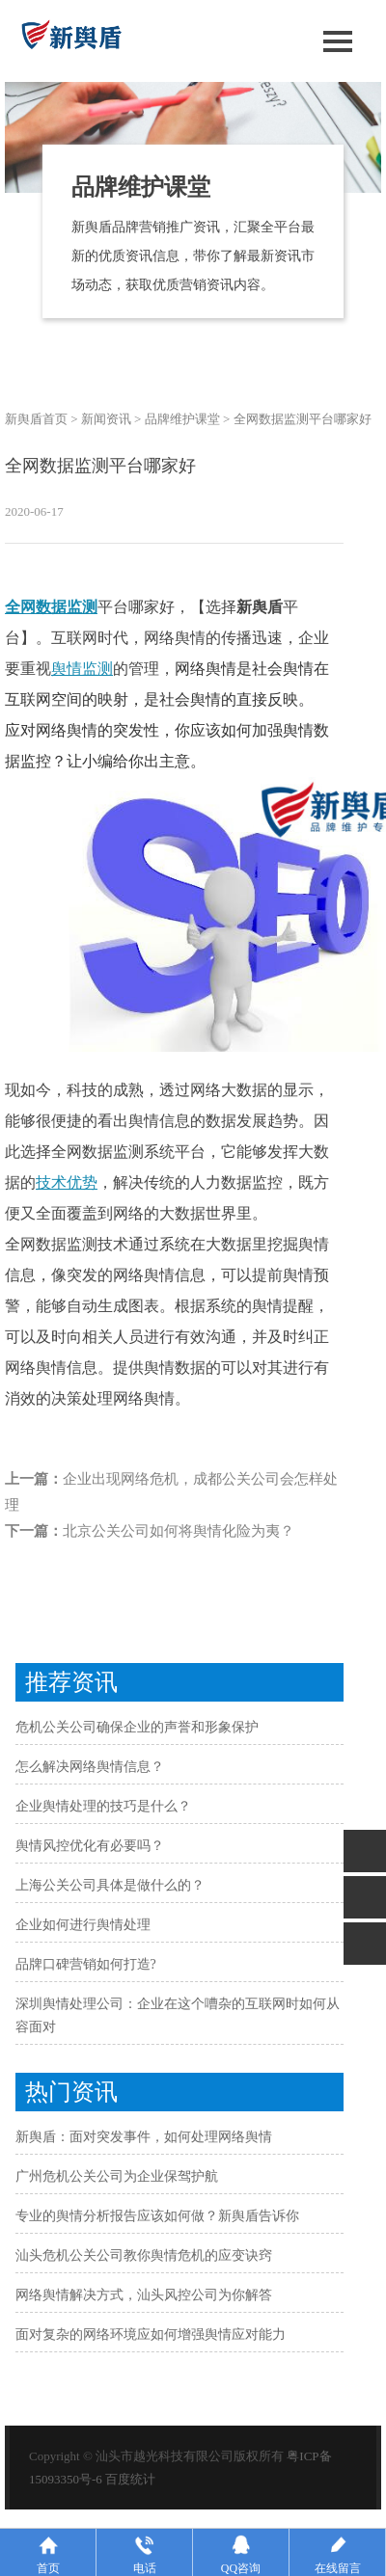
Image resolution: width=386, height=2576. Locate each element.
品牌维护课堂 (182, 419)
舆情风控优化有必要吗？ (89, 1845)
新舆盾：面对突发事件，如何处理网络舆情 (143, 2137)
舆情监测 (82, 668)
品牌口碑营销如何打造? (85, 1964)
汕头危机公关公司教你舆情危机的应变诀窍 (143, 2255)
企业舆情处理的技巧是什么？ (103, 1806)
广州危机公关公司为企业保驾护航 (116, 2176)
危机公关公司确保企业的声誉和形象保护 (137, 1727)
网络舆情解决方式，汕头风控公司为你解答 (143, 2295)
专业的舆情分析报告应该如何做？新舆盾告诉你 (157, 2216)
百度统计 (130, 2479)
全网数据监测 (51, 607)
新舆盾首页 (36, 419)
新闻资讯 (106, 419)
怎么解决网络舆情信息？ (89, 1766)
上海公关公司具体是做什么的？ (110, 1885)
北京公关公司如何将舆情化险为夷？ (178, 1531)
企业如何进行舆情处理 (83, 1925)
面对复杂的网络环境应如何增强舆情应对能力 (150, 2334)
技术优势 (66, 1182)
